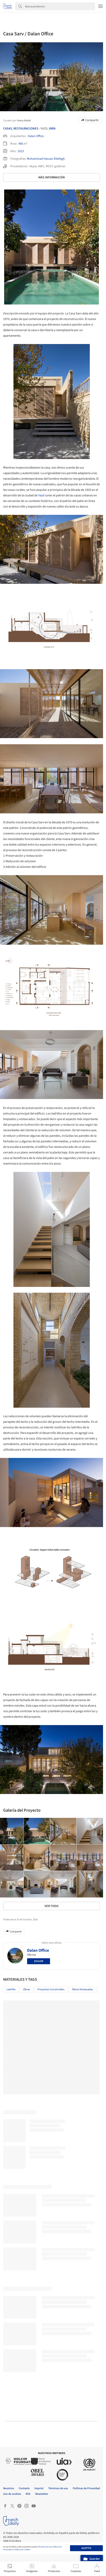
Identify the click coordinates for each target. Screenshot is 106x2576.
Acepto (86, 2548)
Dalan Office (36, 136)
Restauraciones (25, 128)
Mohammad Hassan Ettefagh (46, 159)
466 (20, 143)
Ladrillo (11, 1989)
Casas (7, 128)
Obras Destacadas (82, 1989)
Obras (26, 1989)
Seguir (38, 1961)
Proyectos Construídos (51, 1989)
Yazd (41, 495)
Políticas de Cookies (22, 2549)
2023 (21, 151)
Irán (52, 128)
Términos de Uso (44, 2546)
